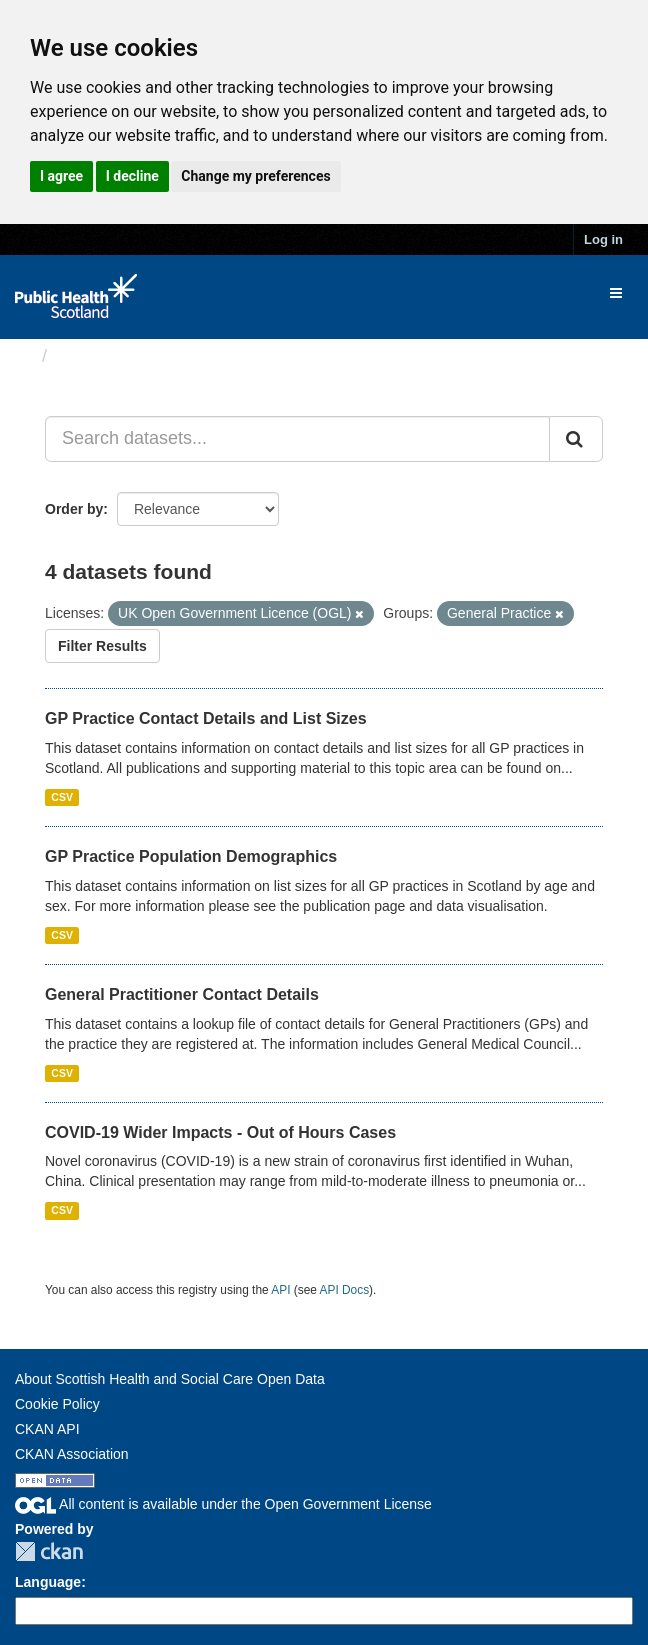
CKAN (49, 1551)
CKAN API (47, 1429)
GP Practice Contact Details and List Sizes (206, 718)
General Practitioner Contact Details (182, 994)
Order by (74, 509)
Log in (603, 239)
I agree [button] (61, 176)
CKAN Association (72, 1454)
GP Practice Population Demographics (191, 856)
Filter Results (102, 646)
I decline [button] (132, 176)
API (280, 1290)
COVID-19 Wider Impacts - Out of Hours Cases (220, 1132)
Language (48, 1582)
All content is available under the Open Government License (223, 1504)
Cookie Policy (57, 1404)
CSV (62, 797)
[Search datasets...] (297, 439)
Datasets (94, 356)
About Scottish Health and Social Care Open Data (170, 1379)
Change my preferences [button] (255, 176)
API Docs (345, 1290)
